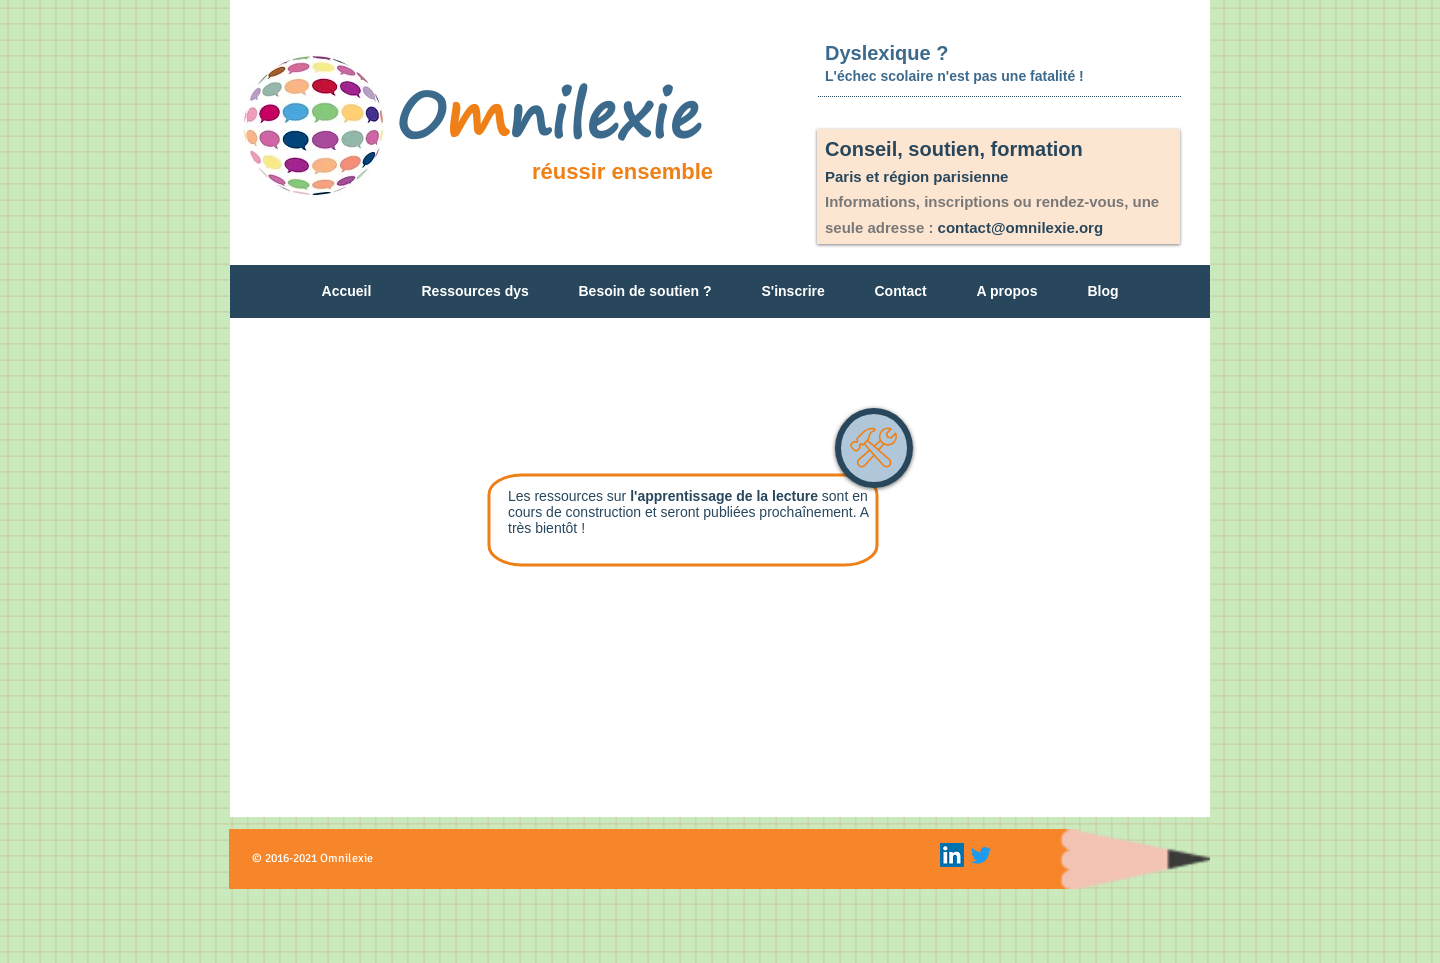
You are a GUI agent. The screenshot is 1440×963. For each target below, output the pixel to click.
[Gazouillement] (981, 855)
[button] (475, 297)
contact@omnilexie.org (1021, 227)
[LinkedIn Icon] (952, 855)
